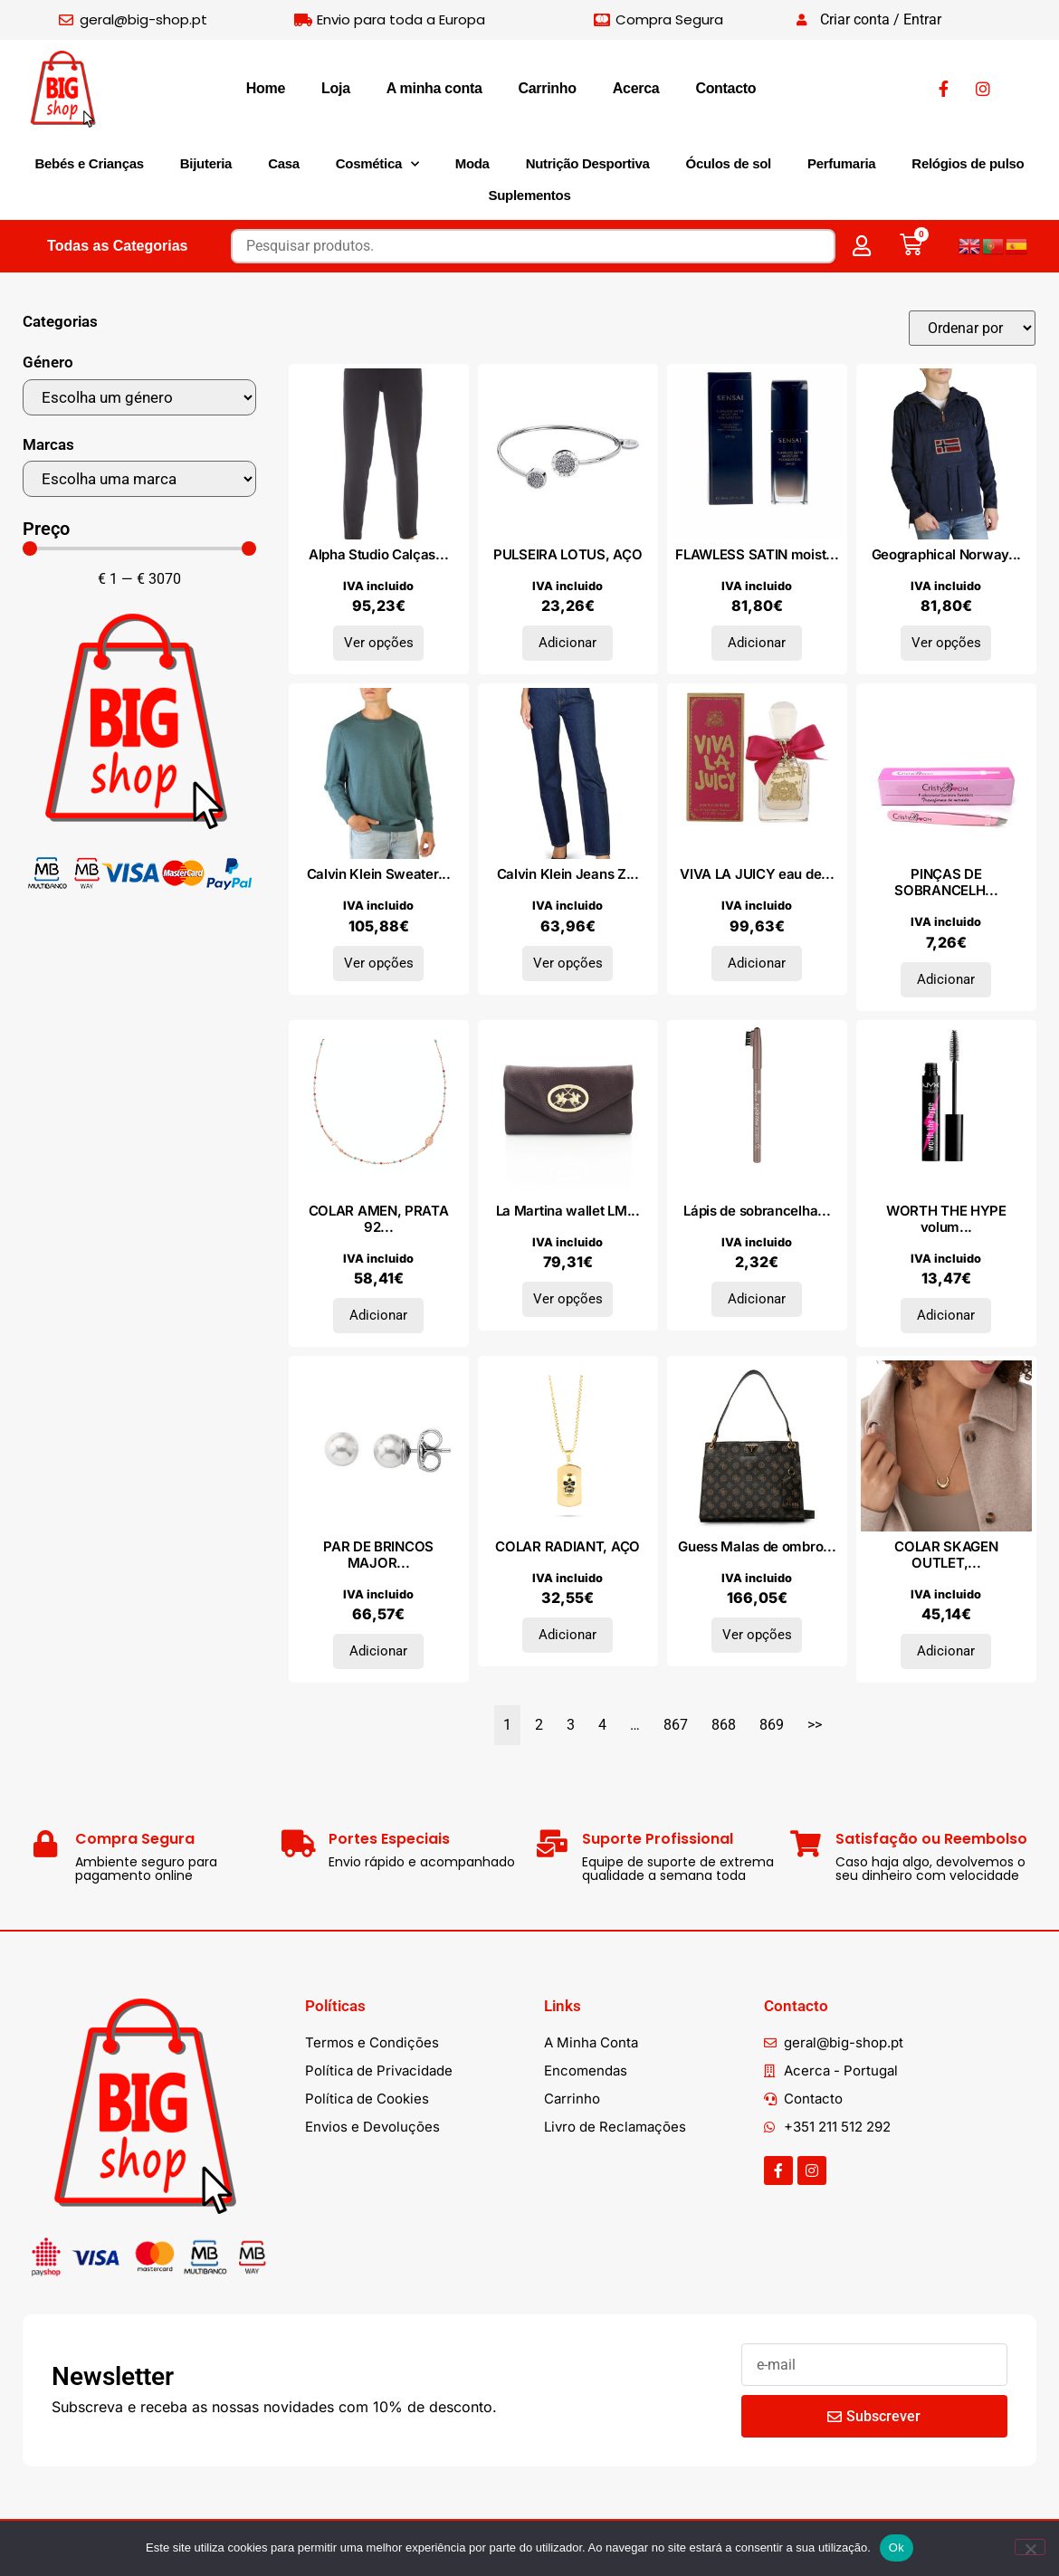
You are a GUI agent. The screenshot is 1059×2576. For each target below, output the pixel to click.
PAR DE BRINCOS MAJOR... (378, 1554)
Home (265, 88)
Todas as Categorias (117, 245)
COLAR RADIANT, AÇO (567, 1546)
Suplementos (530, 195)
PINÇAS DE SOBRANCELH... (945, 882)
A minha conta (434, 88)
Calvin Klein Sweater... (379, 874)
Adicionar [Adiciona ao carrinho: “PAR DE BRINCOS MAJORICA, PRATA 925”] (378, 1651)
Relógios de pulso (967, 163)
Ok (896, 2547)
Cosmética (377, 164)
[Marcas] (139, 479)
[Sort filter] (972, 328)
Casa (284, 163)
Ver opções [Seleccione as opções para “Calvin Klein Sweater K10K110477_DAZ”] (379, 963)
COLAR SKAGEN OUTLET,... (945, 1554)
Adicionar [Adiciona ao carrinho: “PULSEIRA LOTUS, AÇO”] (567, 642)
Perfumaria (841, 163)
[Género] (139, 397)
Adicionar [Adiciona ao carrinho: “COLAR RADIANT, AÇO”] (567, 1635)
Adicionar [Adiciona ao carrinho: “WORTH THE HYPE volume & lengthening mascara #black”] (946, 1315)
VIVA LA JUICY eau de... (757, 874)
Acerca (636, 88)
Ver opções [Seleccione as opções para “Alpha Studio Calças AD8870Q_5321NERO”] (379, 642)
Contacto (725, 88)
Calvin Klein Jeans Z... (568, 874)
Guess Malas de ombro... (756, 1546)
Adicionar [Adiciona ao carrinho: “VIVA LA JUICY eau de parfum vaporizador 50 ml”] (757, 963)
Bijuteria (206, 163)
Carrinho (548, 88)
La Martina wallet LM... (568, 1210)
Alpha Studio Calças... (378, 554)
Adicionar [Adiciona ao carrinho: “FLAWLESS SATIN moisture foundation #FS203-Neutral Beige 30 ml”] (757, 642)
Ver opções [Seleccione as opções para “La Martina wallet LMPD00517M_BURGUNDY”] (568, 1299)
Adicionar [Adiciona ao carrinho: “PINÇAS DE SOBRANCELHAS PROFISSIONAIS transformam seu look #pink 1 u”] (946, 979)
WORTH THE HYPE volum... (946, 1219)
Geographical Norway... (946, 554)
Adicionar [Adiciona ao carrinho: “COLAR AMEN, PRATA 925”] (378, 1315)
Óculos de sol (728, 163)
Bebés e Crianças (89, 163)
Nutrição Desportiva (588, 163)
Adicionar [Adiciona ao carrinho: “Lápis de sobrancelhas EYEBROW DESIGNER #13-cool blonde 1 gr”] (757, 1299)
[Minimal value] (139, 548)
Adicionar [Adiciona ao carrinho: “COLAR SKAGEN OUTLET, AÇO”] (946, 1651)
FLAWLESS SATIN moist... (756, 554)
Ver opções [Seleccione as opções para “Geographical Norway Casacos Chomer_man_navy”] (946, 642)
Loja (335, 88)
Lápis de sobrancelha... (756, 1210)
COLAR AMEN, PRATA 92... (379, 1219)
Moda (472, 163)
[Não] (1030, 2547)
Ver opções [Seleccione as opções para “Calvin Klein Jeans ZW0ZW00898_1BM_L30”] (568, 963)
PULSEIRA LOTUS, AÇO (567, 554)
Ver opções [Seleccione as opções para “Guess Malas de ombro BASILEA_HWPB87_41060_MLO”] (757, 1635)
